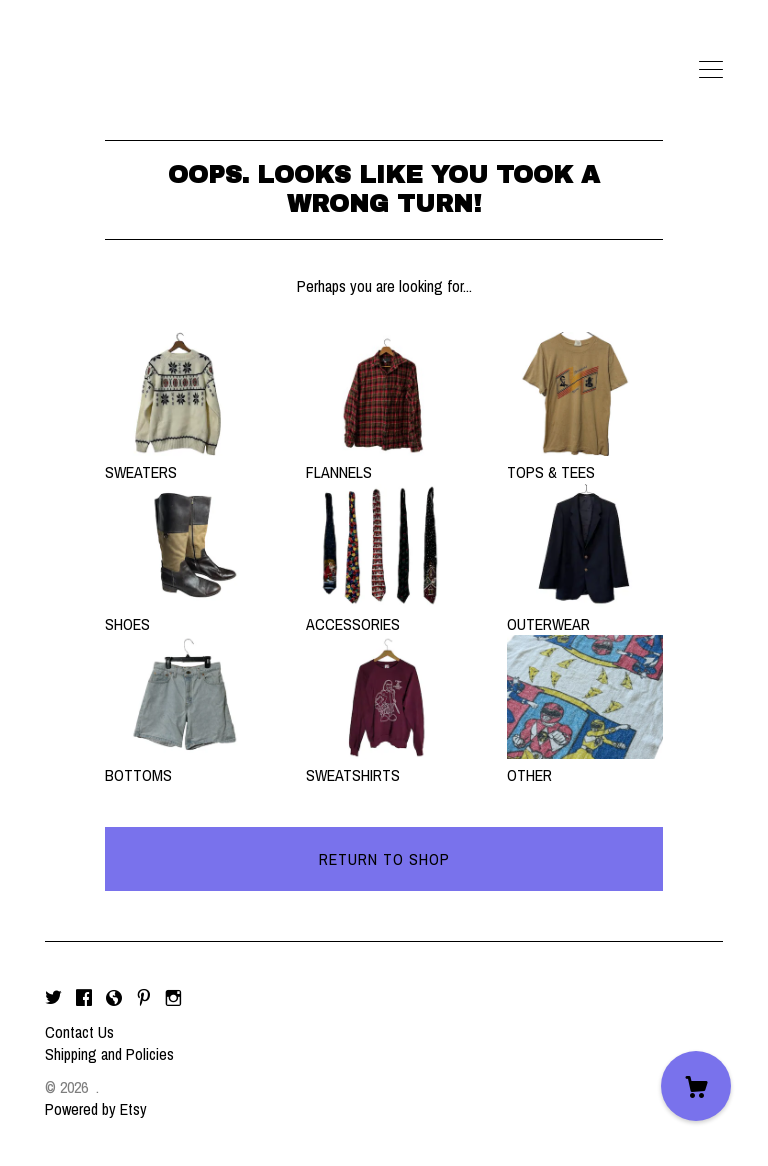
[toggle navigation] (711, 70)
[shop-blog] (114, 998)
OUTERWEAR (585, 612)
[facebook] (84, 998)
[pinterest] (144, 998)
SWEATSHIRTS (384, 764)
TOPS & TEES (585, 461)
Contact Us (79, 1032)
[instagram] (173, 998)
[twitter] (53, 998)
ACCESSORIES (384, 612)
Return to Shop (384, 859)
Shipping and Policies (109, 1054)
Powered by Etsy (96, 1109)
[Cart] (696, 1086)
